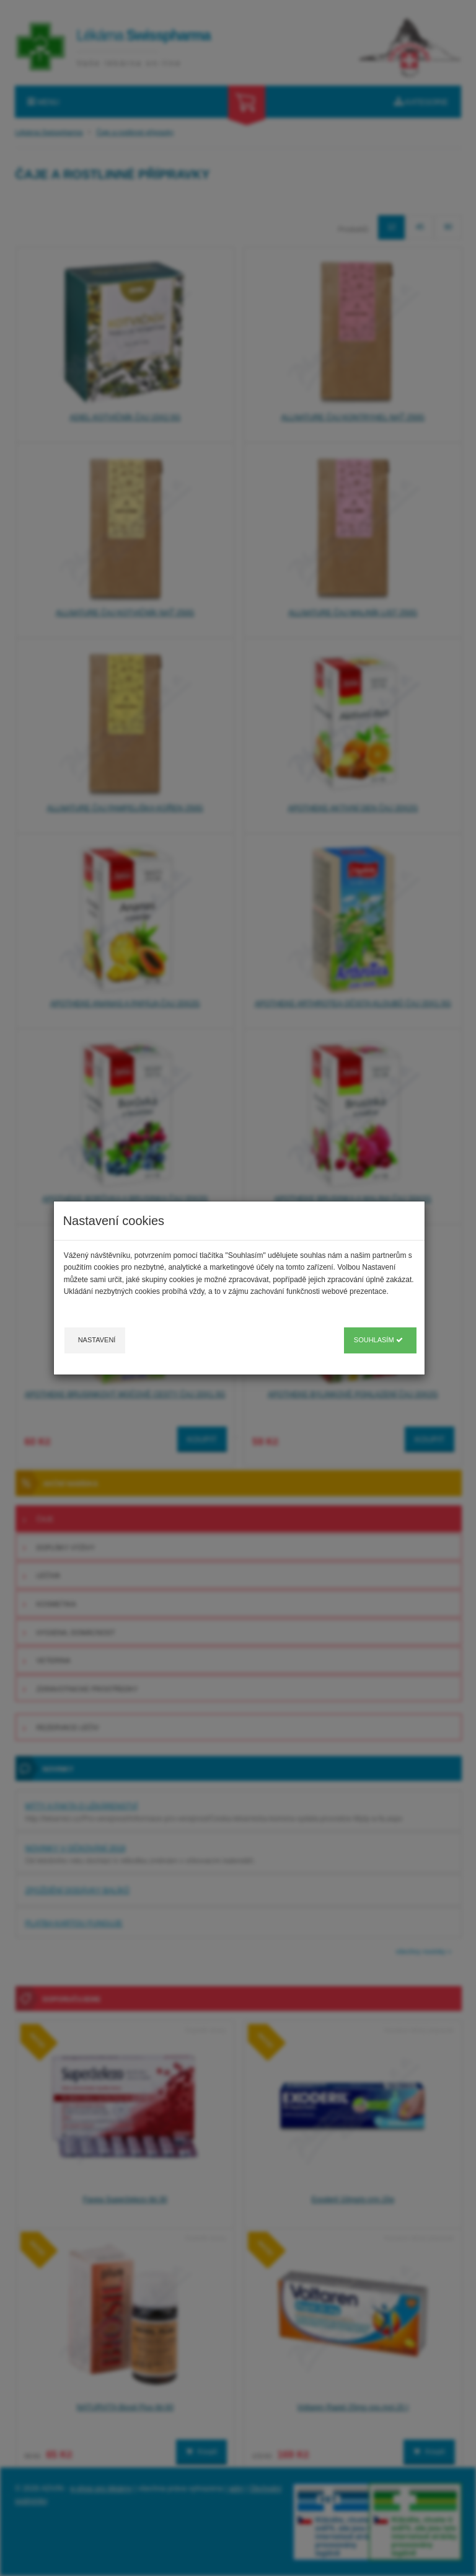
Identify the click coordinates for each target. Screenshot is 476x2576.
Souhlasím (378, 1340)
